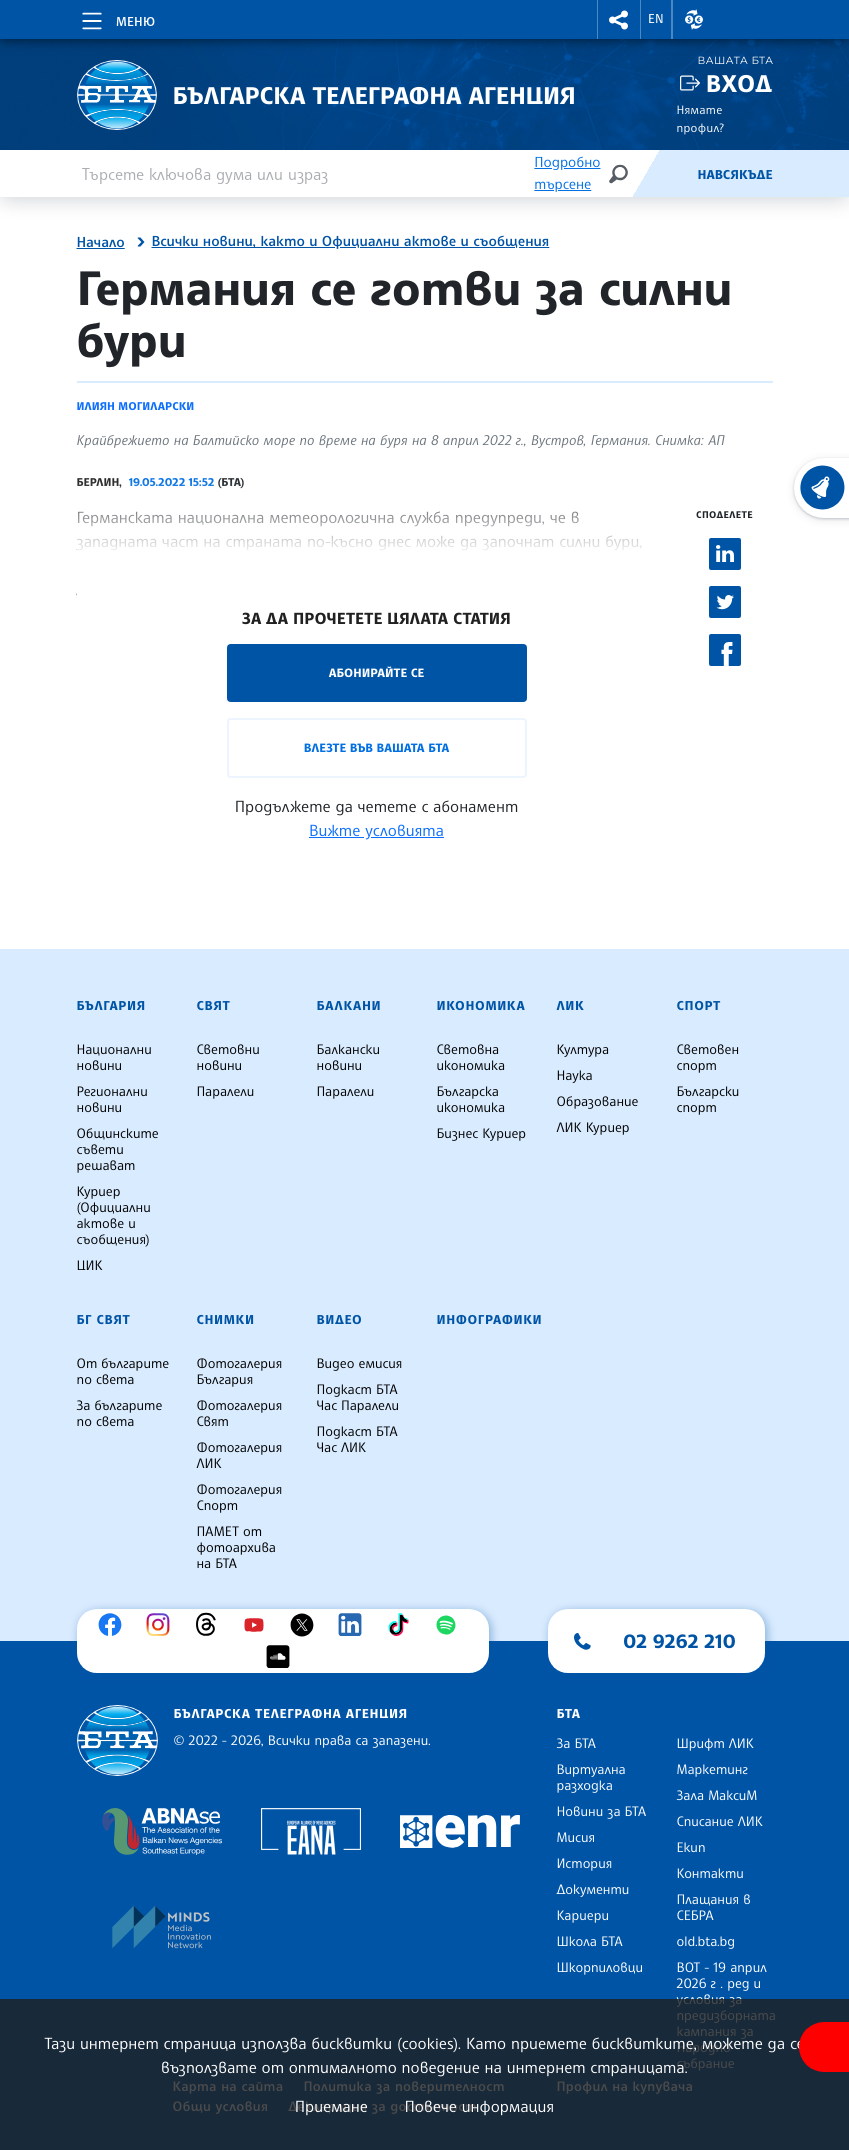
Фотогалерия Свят (240, 1414)
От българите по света (123, 1372)
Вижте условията (376, 830)
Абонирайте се (377, 672)
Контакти (710, 1874)
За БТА (576, 1744)
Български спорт (708, 1100)
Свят (214, 1006)
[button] (619, 19)
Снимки (226, 1320)
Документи (593, 1890)
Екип (691, 1848)
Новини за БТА (602, 1812)
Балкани (349, 1006)
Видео (340, 1320)
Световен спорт (708, 1058)
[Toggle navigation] (116, 18)
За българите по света (120, 1414)
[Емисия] (664, 174)
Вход (739, 83)
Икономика (481, 1006)
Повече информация (480, 2106)
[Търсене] (618, 173)
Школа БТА (590, 1942)
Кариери (583, 1916)
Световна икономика (471, 1058)
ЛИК (571, 1006)
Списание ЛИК (720, 1822)
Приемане (331, 2106)
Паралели (226, 1092)
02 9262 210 (680, 1641)
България (111, 1006)
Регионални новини (112, 1100)
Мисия (576, 1838)
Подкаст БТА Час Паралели (358, 1398)
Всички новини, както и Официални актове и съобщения (351, 242)
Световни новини (228, 1058)
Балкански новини (349, 1058)
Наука (575, 1076)
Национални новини (114, 1058)
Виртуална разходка (591, 1778)
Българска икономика (471, 1100)
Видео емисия (360, 1364)
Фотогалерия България (240, 1372)
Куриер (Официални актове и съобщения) (114, 1216)
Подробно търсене (567, 173)
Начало (101, 243)
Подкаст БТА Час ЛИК (357, 1440)
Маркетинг (712, 1770)
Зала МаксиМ (717, 1796)
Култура (583, 1050)
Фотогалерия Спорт (240, 1498)
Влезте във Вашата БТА (376, 747)
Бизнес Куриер (482, 1134)
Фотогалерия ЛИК (240, 1456)
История (585, 1864)
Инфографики (490, 1320)
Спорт (699, 1006)
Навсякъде (734, 175)
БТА (569, 1714)
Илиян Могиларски (136, 406)
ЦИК (90, 1266)
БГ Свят (104, 1320)
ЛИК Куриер (593, 1128)
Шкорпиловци (600, 1968)
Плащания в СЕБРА (714, 1908)
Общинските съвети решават (118, 1150)
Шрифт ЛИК (715, 1744)
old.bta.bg (706, 1942)
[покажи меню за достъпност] (824, 2047)
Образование (598, 1102)
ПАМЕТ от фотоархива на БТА (236, 1548)
